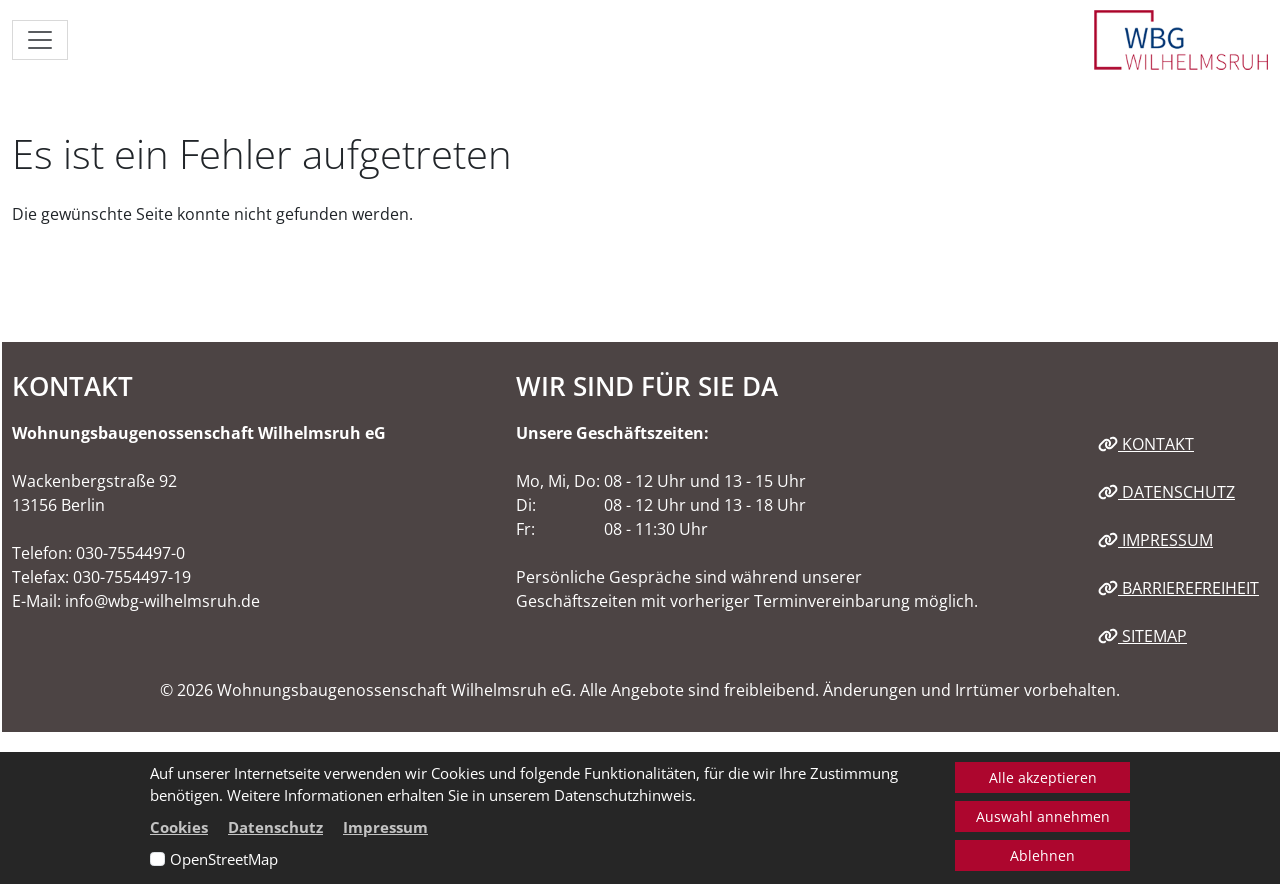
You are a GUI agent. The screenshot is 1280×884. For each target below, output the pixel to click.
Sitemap (1142, 636)
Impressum (1155, 540)
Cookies (179, 827)
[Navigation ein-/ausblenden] (40, 40)
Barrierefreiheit (1178, 588)
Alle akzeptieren (1043, 777)
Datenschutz (1166, 492)
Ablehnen (1042, 855)
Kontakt (1146, 444)
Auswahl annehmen (1043, 816)
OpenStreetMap (224, 859)
